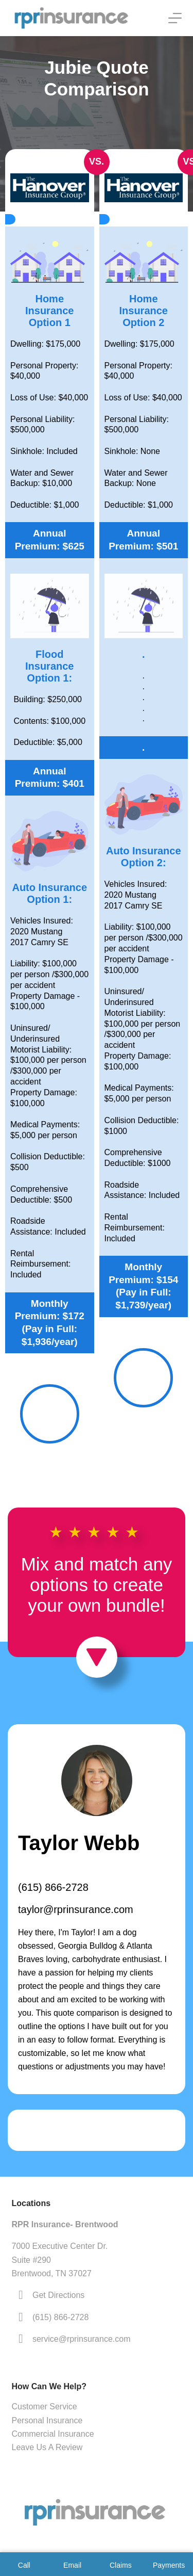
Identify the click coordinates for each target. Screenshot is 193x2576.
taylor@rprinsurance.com (75, 1909)
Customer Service (44, 2406)
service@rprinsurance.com (81, 2339)
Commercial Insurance (53, 2433)
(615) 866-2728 (53, 1887)
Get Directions (58, 2295)
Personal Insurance (47, 2420)
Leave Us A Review (47, 2447)
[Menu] (175, 18)
